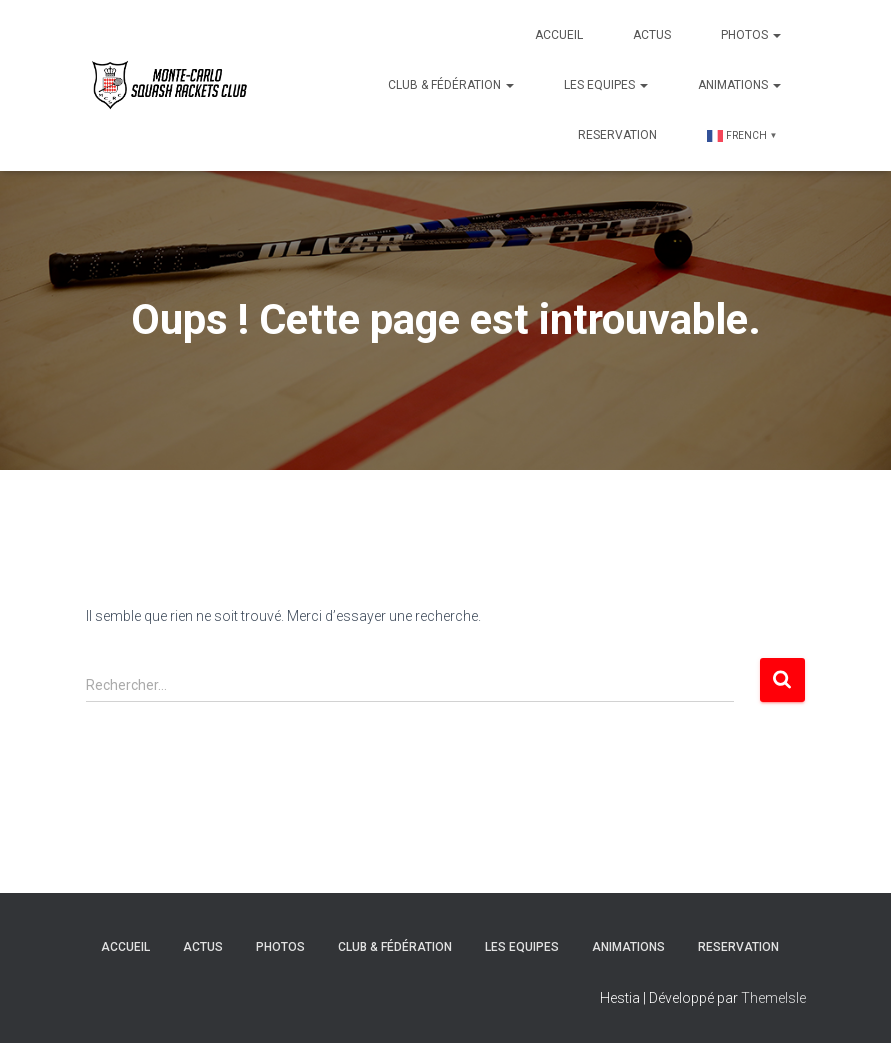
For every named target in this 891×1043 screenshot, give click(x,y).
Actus (652, 35)
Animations (739, 85)
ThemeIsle (773, 998)
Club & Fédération (451, 85)
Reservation (617, 135)
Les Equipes (606, 85)
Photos (751, 35)
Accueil (559, 35)
